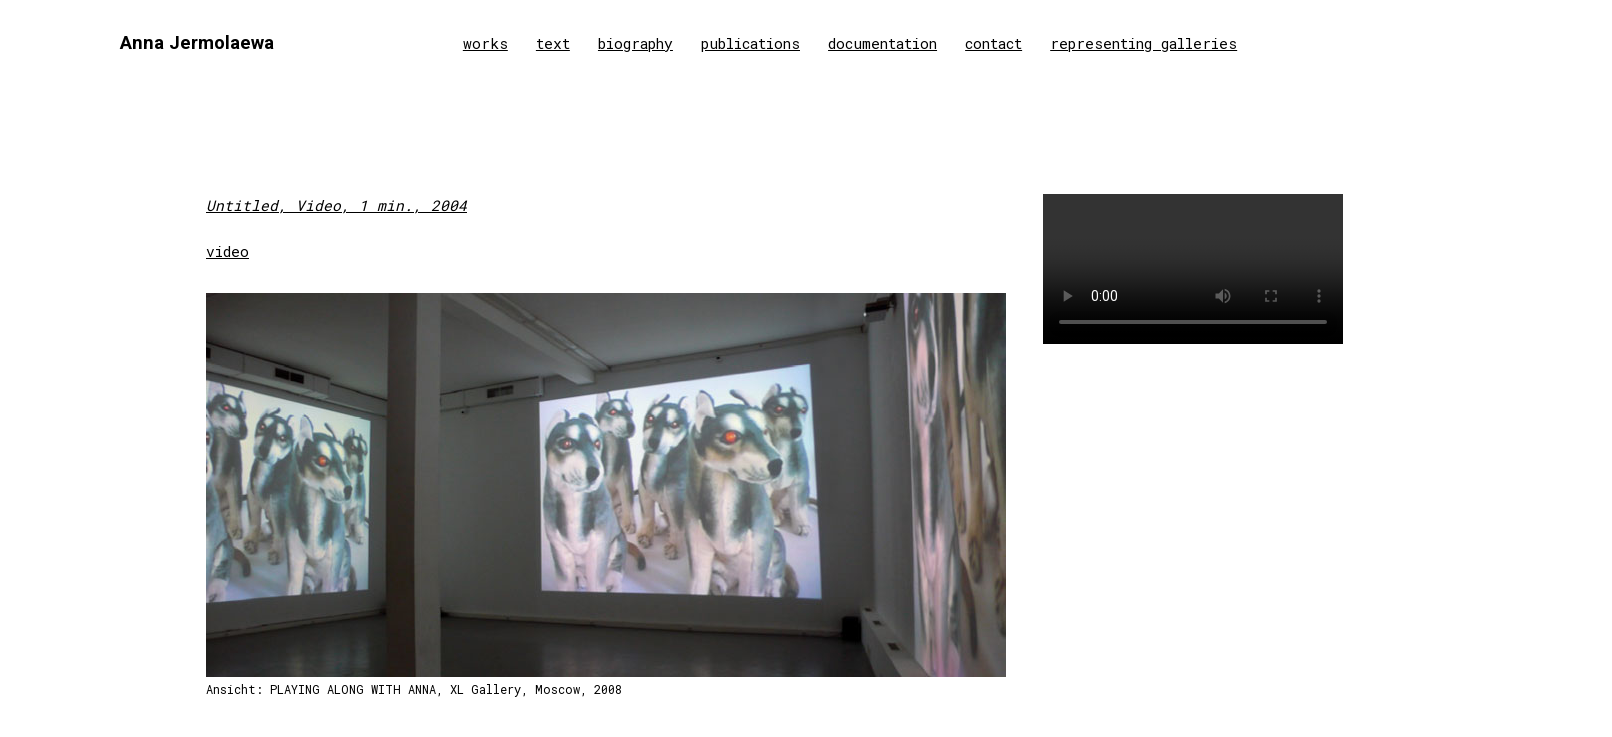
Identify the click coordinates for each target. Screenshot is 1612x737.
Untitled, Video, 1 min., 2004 (336, 205)
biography (635, 43)
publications (750, 43)
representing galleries (1143, 43)
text (553, 43)
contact (993, 43)
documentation (882, 43)
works (485, 43)
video (227, 251)
